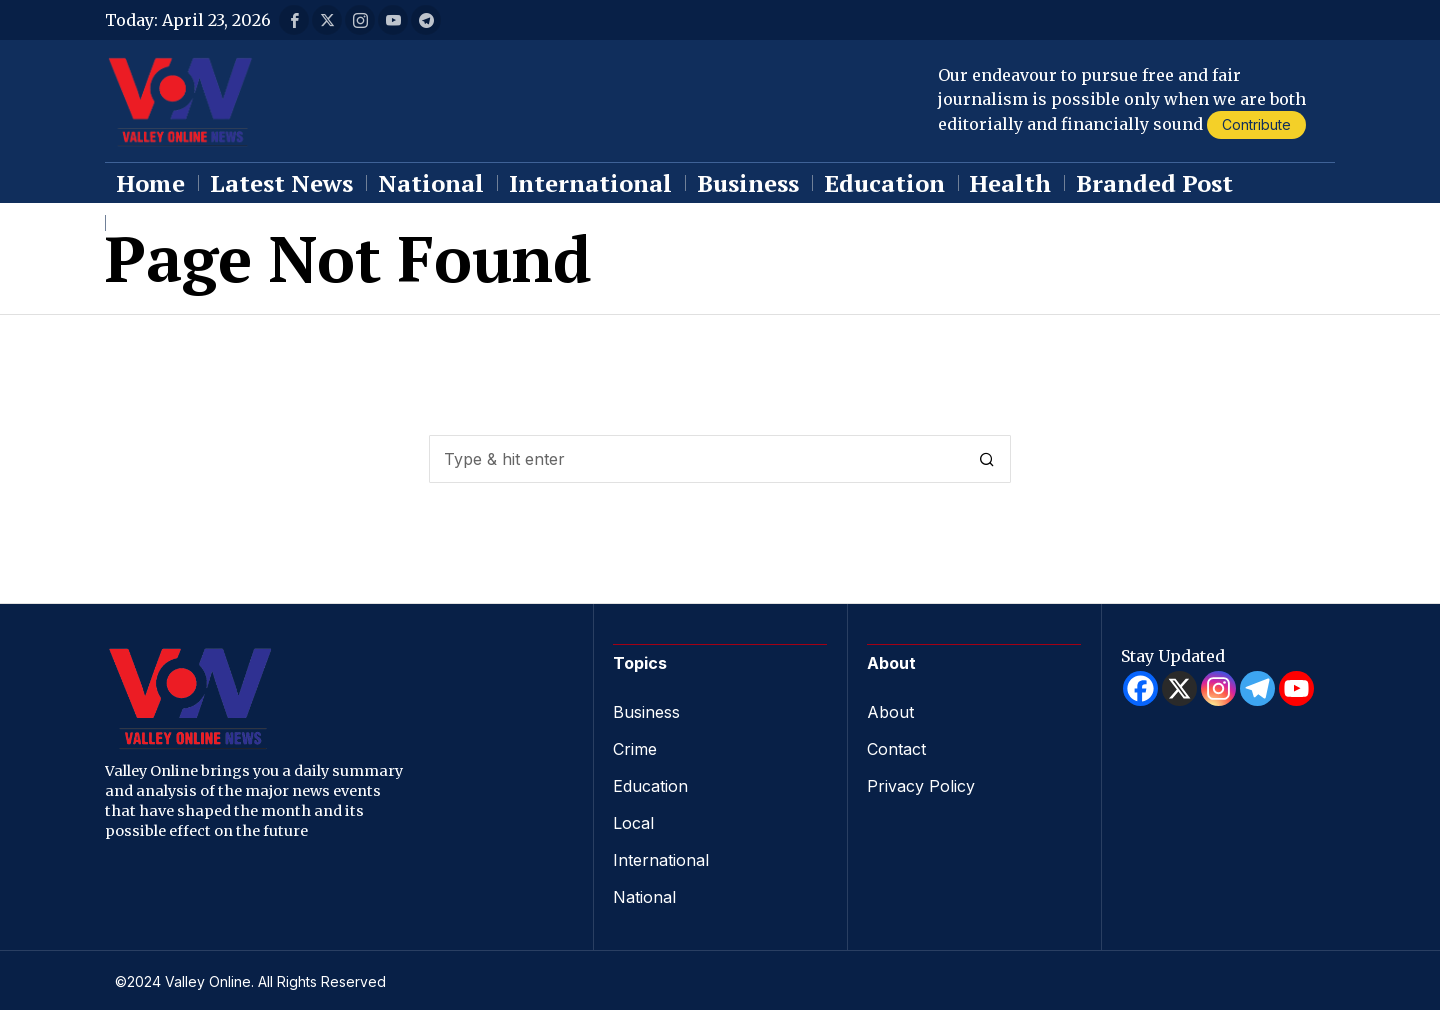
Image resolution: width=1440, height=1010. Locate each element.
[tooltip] (294, 20)
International (661, 856)
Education (650, 784)
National (644, 892)
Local (633, 820)
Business (646, 712)
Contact (896, 748)
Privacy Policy (921, 784)
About (890, 712)
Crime (635, 748)
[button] (987, 459)
